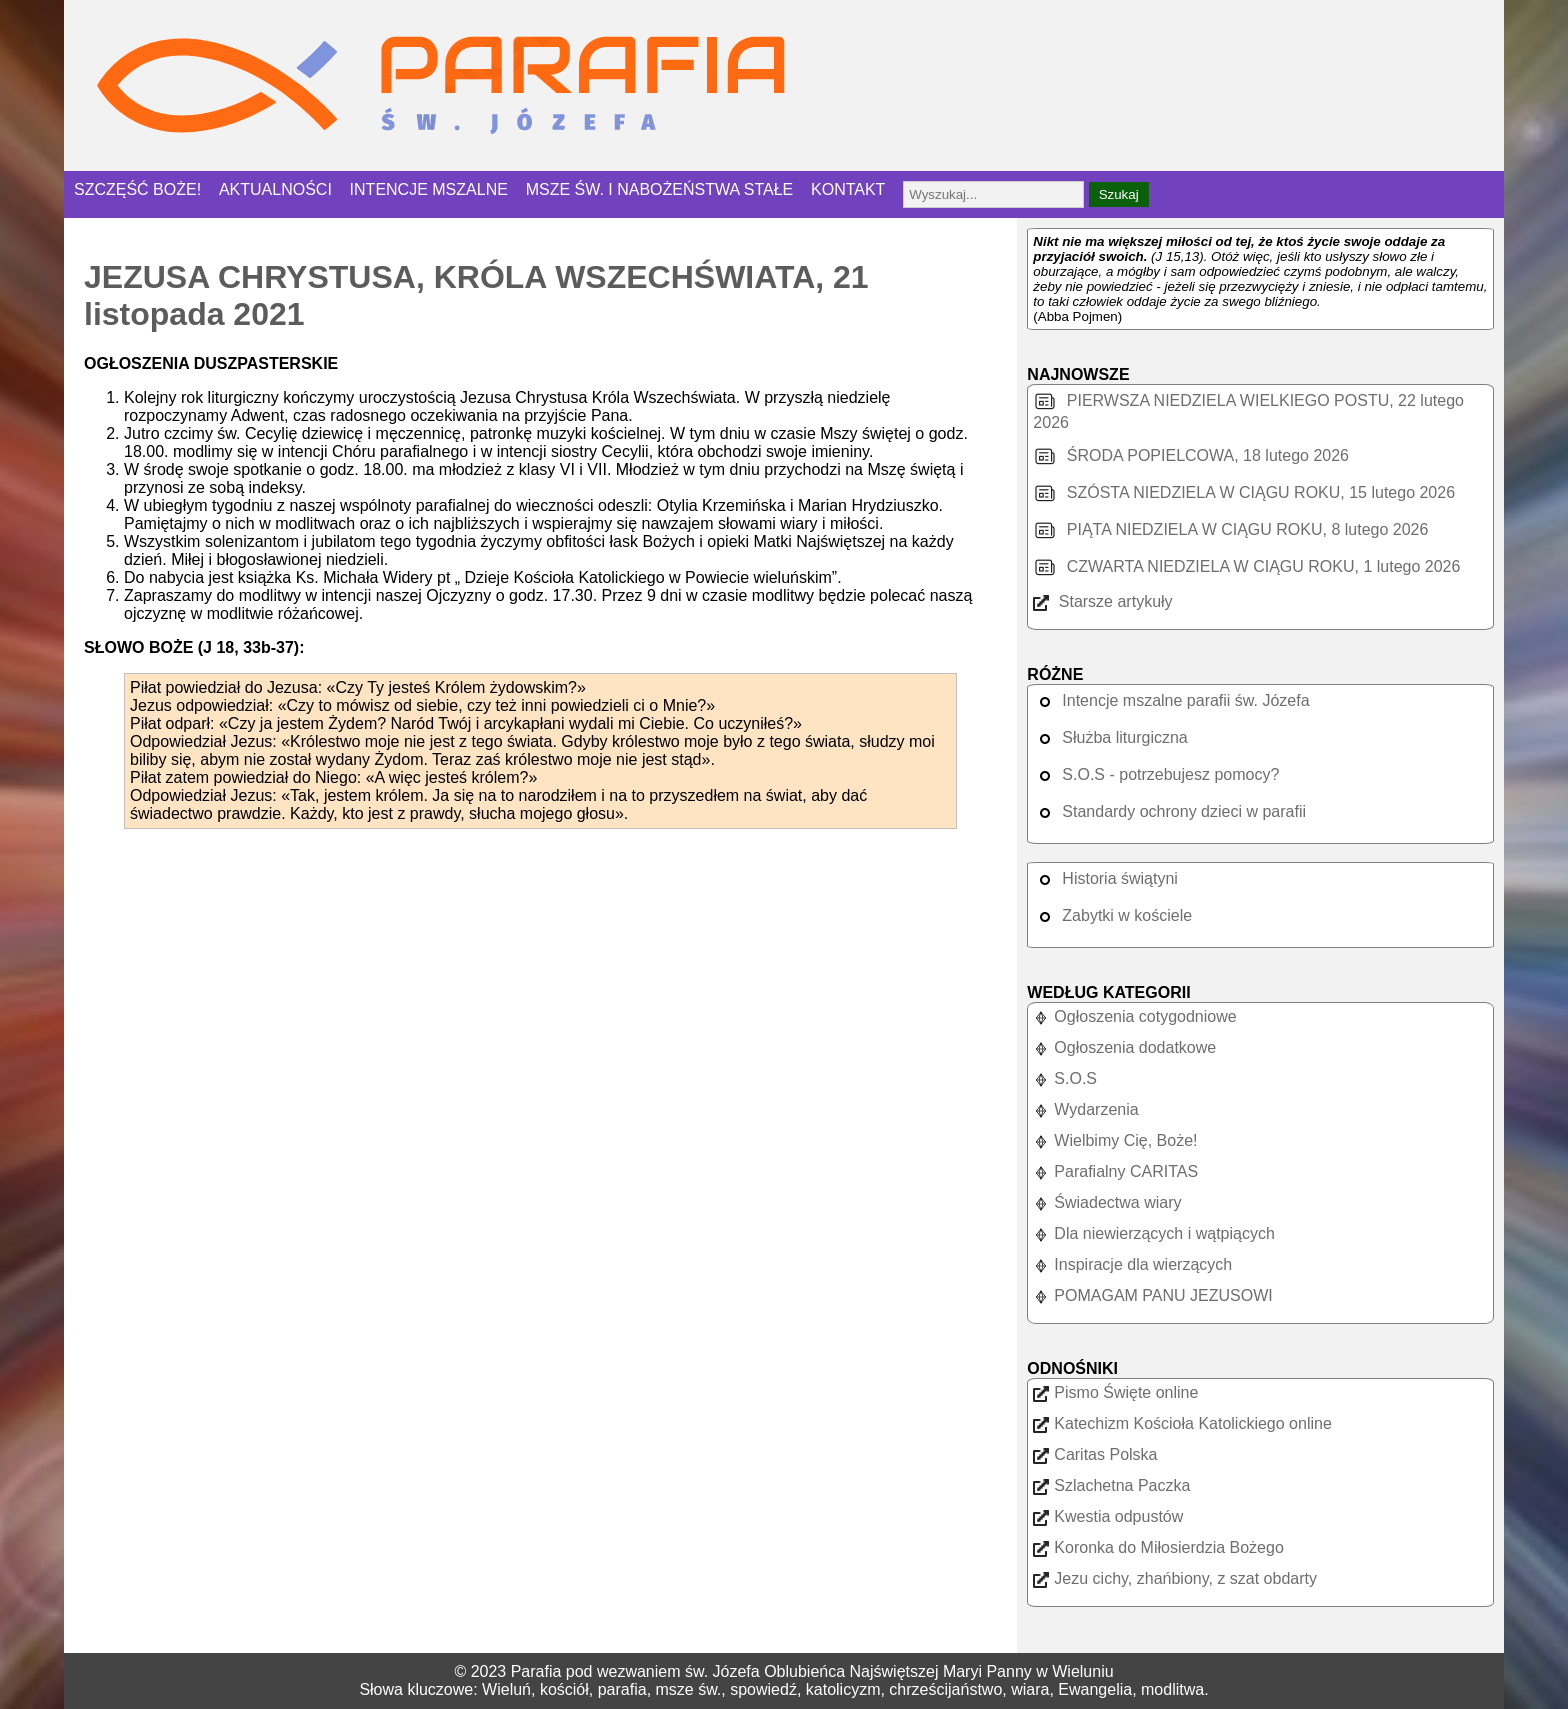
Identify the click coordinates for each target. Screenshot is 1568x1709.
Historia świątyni (1105, 878)
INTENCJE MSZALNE (429, 189)
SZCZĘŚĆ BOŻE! (137, 189)
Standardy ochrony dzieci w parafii (1169, 811)
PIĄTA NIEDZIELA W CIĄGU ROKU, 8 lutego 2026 (1230, 529)
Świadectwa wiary (1107, 1202)
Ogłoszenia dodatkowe (1124, 1047)
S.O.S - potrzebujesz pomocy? (1156, 774)
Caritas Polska (1095, 1454)
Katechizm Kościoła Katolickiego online (1182, 1423)
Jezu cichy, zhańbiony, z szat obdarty (1175, 1578)
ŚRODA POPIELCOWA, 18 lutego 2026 (1191, 455)
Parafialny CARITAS (1115, 1171)
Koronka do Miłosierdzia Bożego (1158, 1547)
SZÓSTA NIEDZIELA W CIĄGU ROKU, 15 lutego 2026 (1244, 492)
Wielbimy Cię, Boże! (1115, 1140)
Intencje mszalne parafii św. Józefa (1171, 700)
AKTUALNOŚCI (275, 189)
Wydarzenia (1085, 1109)
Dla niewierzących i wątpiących (1154, 1233)
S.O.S (1065, 1078)
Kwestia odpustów (1108, 1516)
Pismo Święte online (1115, 1392)
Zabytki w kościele (1112, 915)
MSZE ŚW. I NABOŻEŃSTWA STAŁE (660, 189)
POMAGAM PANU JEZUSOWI (1152, 1295)
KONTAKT (848, 189)
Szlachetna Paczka (1111, 1485)
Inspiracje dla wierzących (1132, 1264)
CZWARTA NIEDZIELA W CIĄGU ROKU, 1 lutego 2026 (1246, 566)
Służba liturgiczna (1110, 737)
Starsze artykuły (1102, 601)
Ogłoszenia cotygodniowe (1134, 1016)
